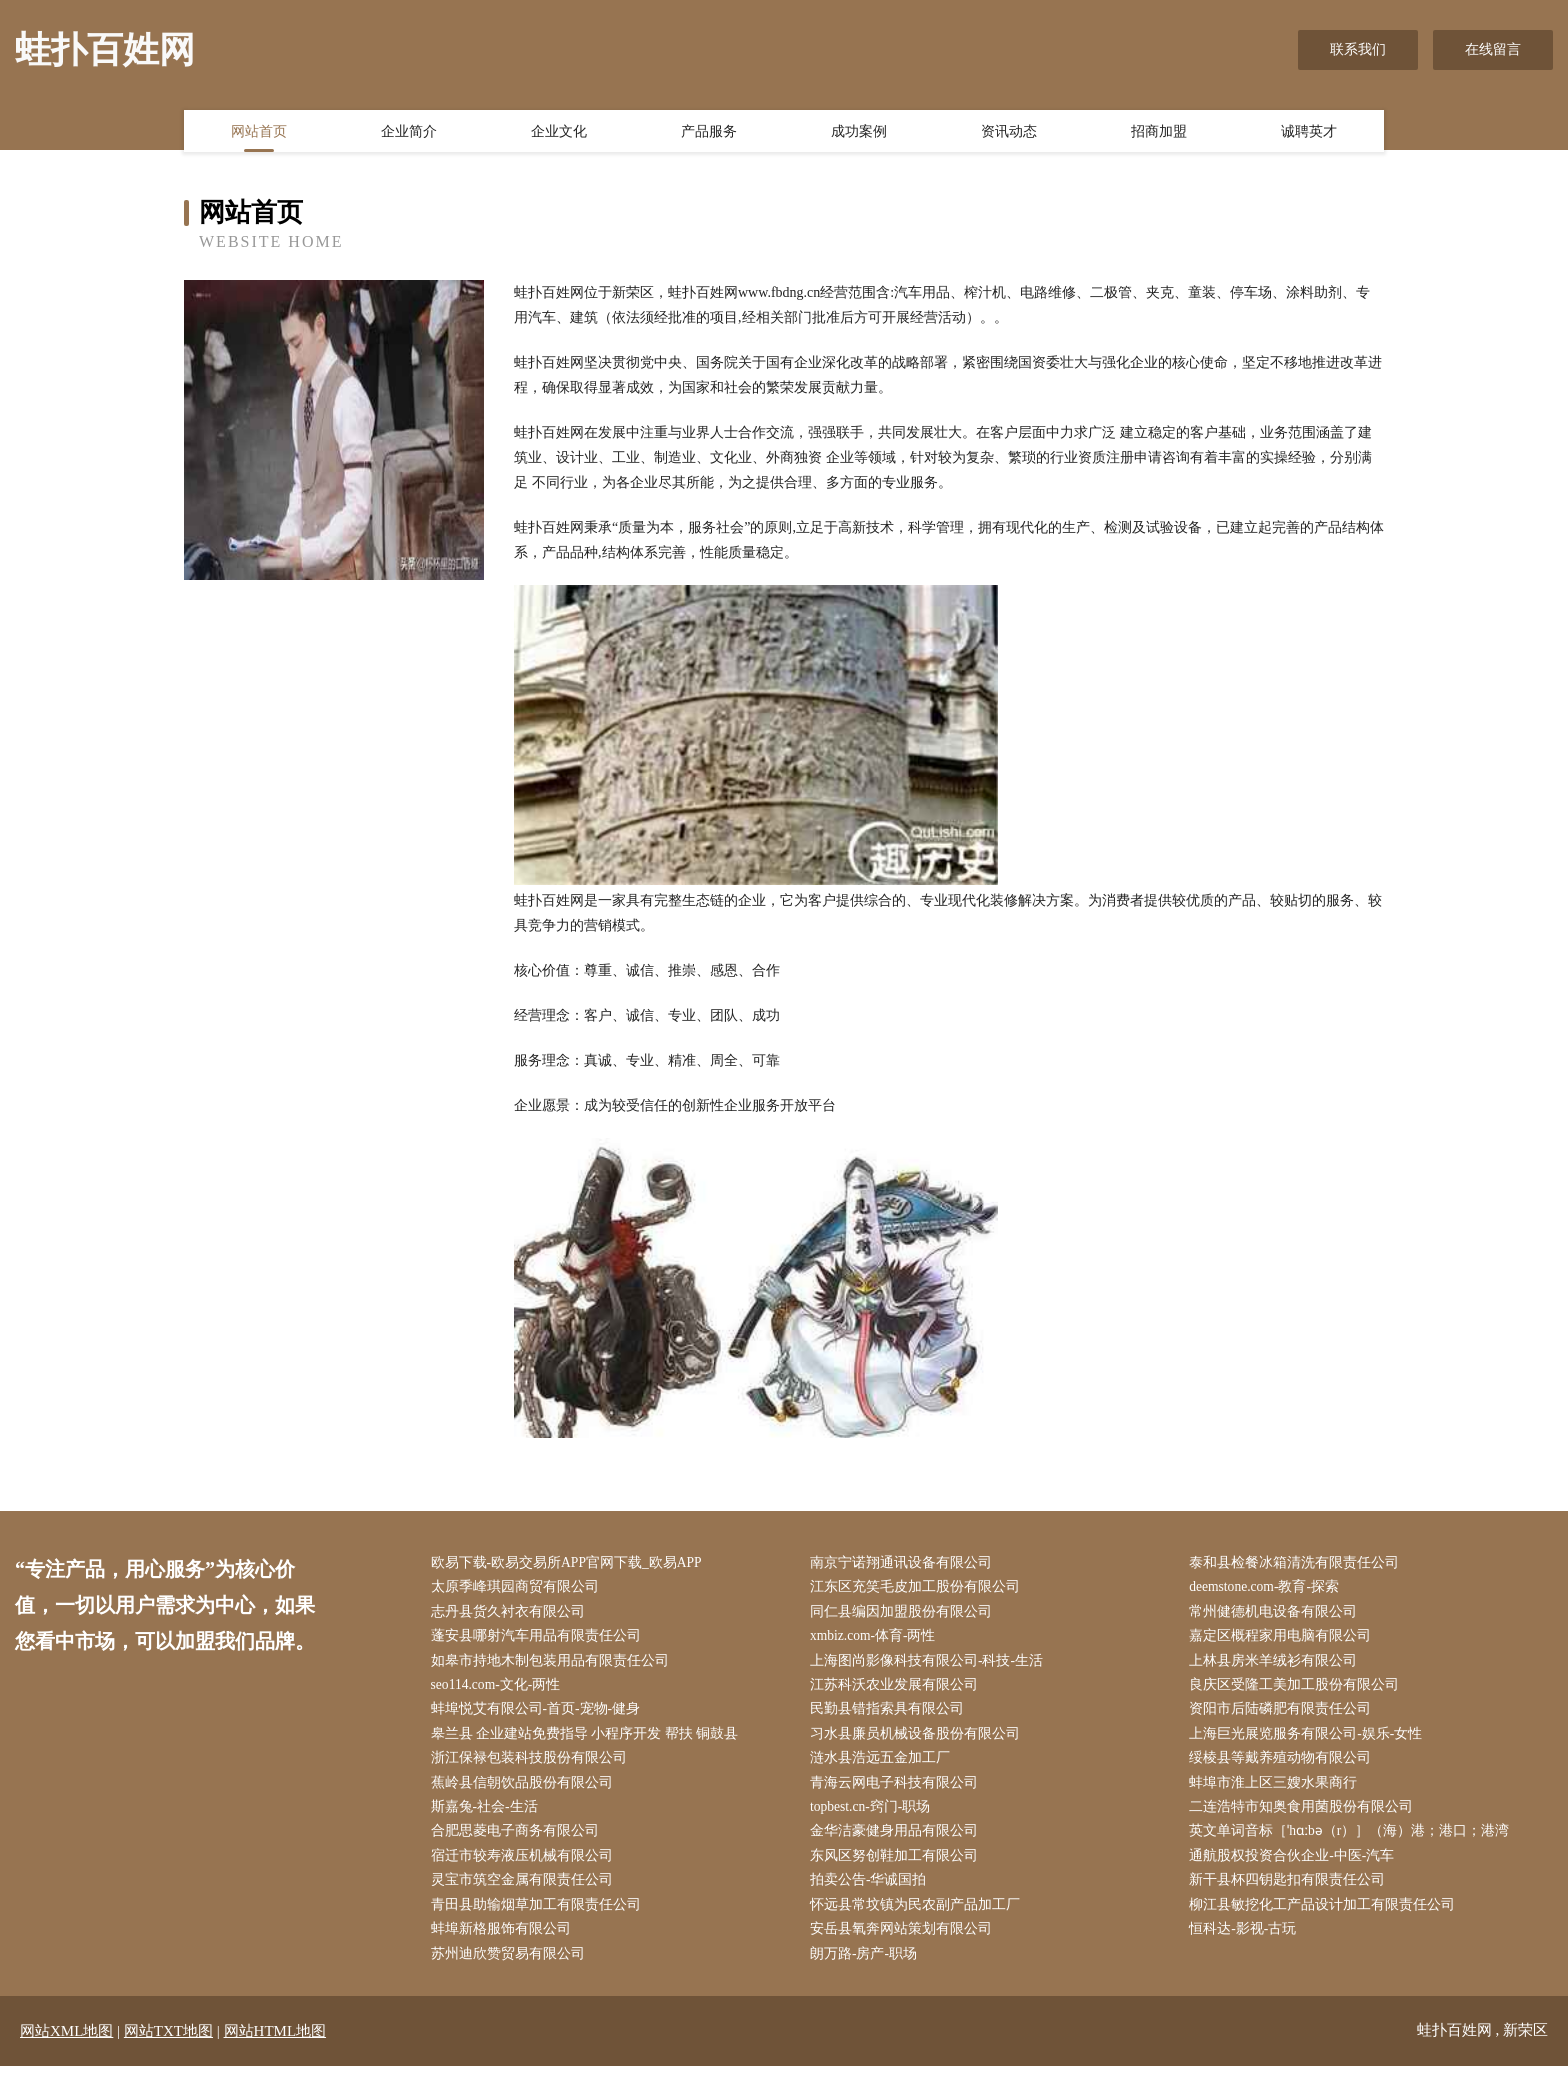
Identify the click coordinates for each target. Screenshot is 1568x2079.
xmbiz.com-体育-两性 (878, 1639)
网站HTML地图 (275, 2044)
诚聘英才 (1309, 133)
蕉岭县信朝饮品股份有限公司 (526, 1790)
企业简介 (409, 133)
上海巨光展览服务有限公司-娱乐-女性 (1310, 1739)
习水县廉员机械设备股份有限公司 (919, 1739)
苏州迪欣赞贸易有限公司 (512, 1966)
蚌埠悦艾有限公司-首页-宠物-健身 (540, 1714)
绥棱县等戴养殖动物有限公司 (1285, 1765)
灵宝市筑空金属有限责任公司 (526, 1890)
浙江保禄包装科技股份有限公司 (533, 1765)
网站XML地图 (66, 2044)
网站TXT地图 (168, 2044)
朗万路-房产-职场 (867, 1966)
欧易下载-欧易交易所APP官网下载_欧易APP (571, 1563)
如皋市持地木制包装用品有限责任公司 (554, 1664)
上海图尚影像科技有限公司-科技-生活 (930, 1664)
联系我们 (1358, 49)
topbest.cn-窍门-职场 (875, 1815)
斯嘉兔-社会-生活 (488, 1815)
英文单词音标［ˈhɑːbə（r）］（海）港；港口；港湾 (1355, 1840)
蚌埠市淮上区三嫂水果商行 (1278, 1790)
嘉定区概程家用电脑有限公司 (1285, 1639)
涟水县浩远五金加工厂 (884, 1765)
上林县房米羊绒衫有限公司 (1278, 1664)
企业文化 (559, 133)
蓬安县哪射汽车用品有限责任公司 (540, 1639)
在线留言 (1493, 49)
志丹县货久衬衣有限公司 (512, 1613)
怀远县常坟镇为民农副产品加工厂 (919, 1916)
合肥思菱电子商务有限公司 (519, 1840)
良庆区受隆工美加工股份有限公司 (1299, 1689)
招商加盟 (1159, 133)
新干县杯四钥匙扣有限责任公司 (1292, 1890)
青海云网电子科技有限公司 (898, 1790)
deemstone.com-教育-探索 (1270, 1588)
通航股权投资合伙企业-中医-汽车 (1296, 1865)
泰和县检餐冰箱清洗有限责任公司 (1299, 1563)
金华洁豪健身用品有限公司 (898, 1840)
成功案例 (859, 133)
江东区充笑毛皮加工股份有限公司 (919, 1588)
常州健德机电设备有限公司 (1278, 1613)
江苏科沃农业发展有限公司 (898, 1689)
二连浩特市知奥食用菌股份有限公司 (1306, 1815)
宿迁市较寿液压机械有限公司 (526, 1865)
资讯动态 (1009, 133)
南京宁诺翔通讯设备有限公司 (905, 1563)
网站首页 (259, 133)
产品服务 (709, 133)
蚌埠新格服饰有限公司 (505, 1941)
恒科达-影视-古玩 (1247, 1941)
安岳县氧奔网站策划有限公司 (905, 1941)
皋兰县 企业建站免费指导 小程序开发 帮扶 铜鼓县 (589, 1739)
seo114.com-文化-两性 (501, 1689)
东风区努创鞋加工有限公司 (898, 1865)
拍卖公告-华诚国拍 (872, 1890)
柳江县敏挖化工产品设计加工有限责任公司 (1327, 1916)
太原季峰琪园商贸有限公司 (519, 1588)
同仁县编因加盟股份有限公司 (905, 1613)
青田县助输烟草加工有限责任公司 (540, 1916)
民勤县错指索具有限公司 (891, 1714)
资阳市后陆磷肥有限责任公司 (1285, 1714)
